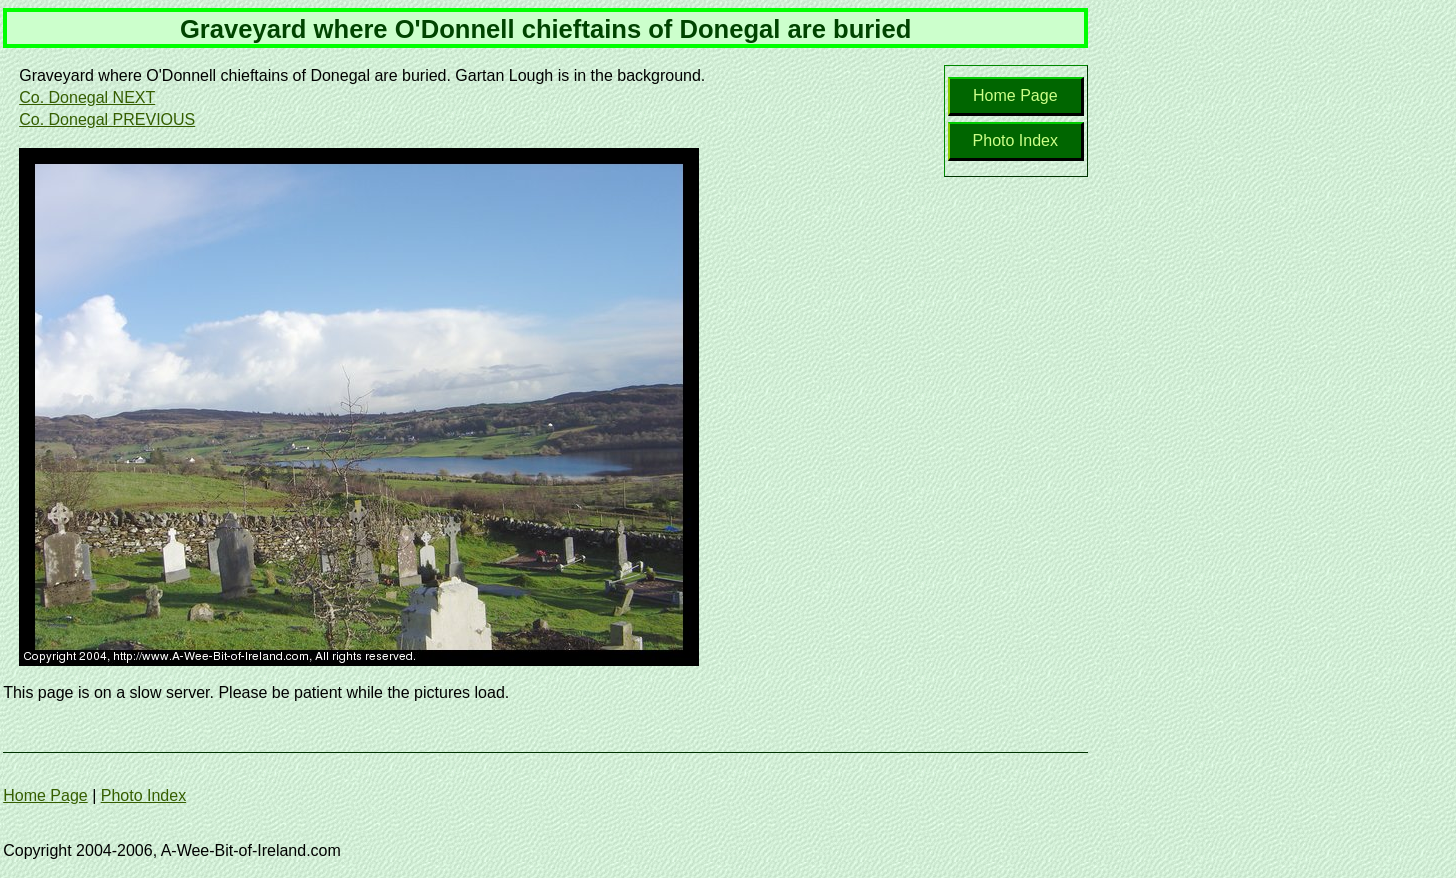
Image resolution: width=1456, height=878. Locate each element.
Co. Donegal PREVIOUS (107, 119)
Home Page (1015, 95)
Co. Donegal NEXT (87, 97)
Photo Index (1015, 140)
